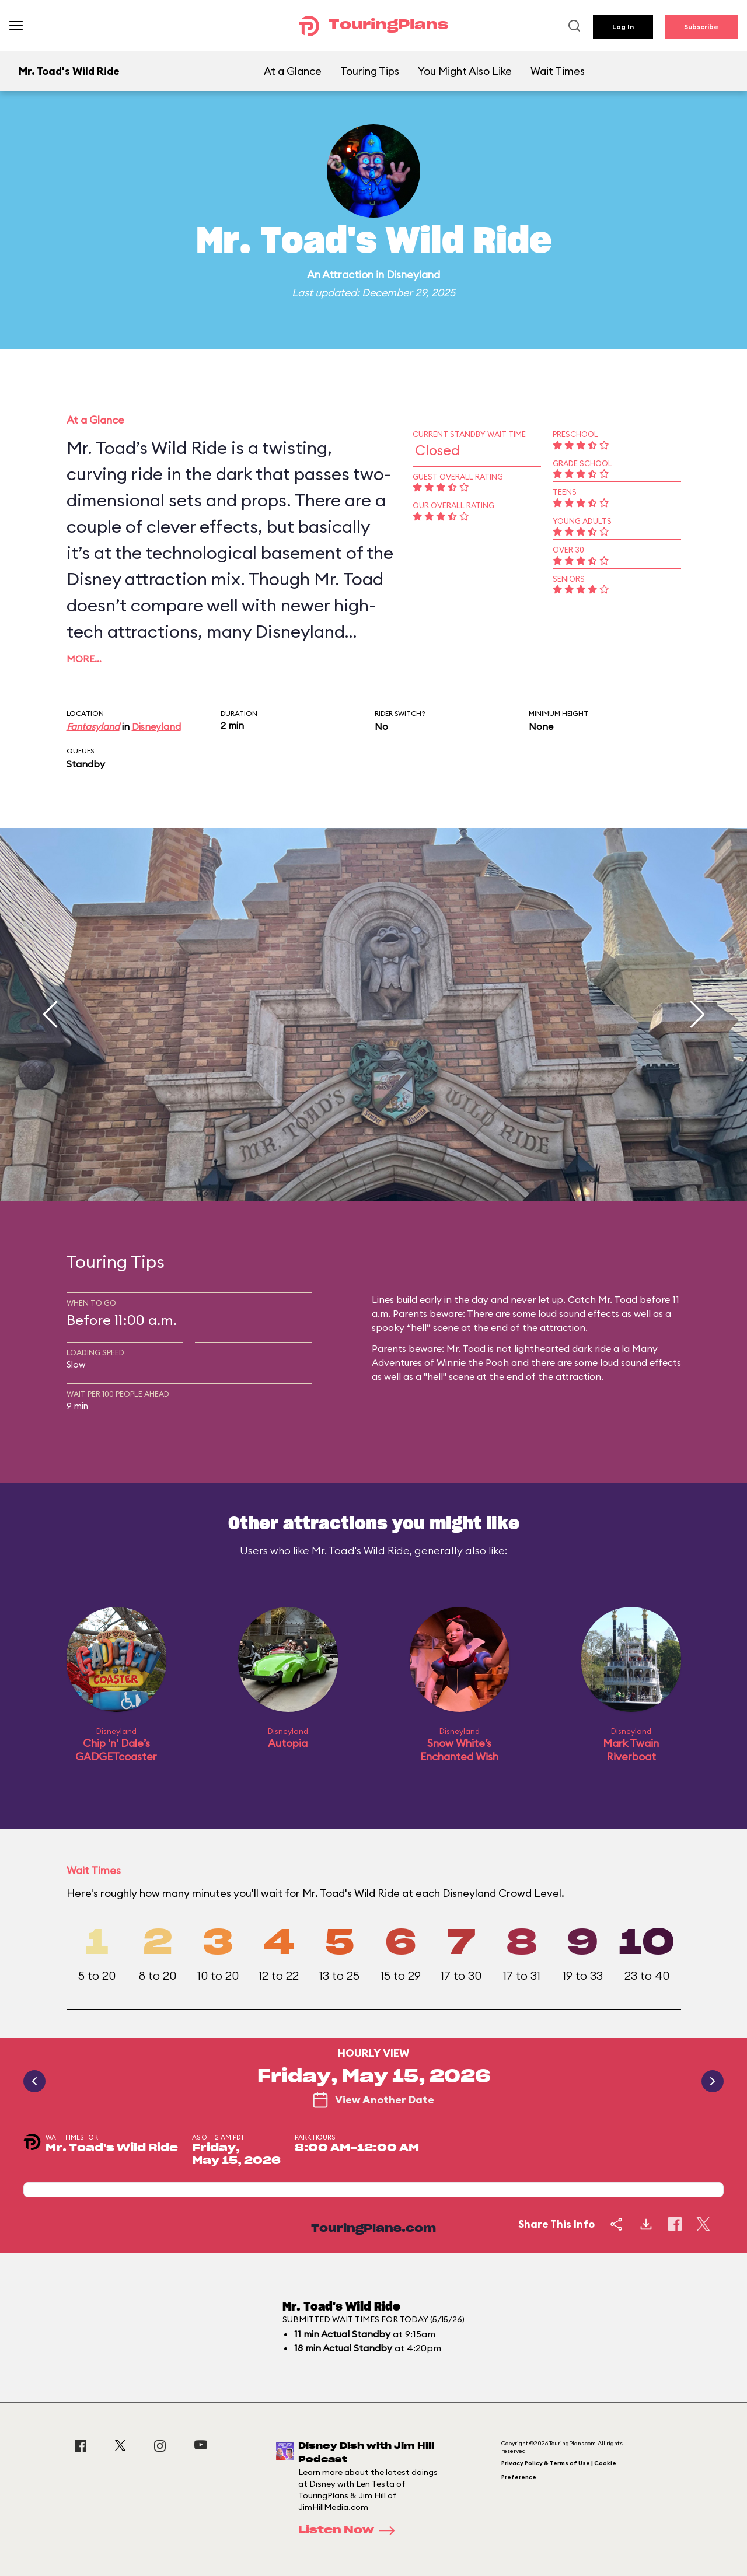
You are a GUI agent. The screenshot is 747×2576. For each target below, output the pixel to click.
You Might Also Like (465, 71)
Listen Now (350, 2530)
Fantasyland (93, 726)
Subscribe (701, 26)
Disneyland (413, 274)
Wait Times (557, 71)
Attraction (348, 274)
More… (84, 659)
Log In (623, 26)
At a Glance (293, 71)
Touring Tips (369, 71)
